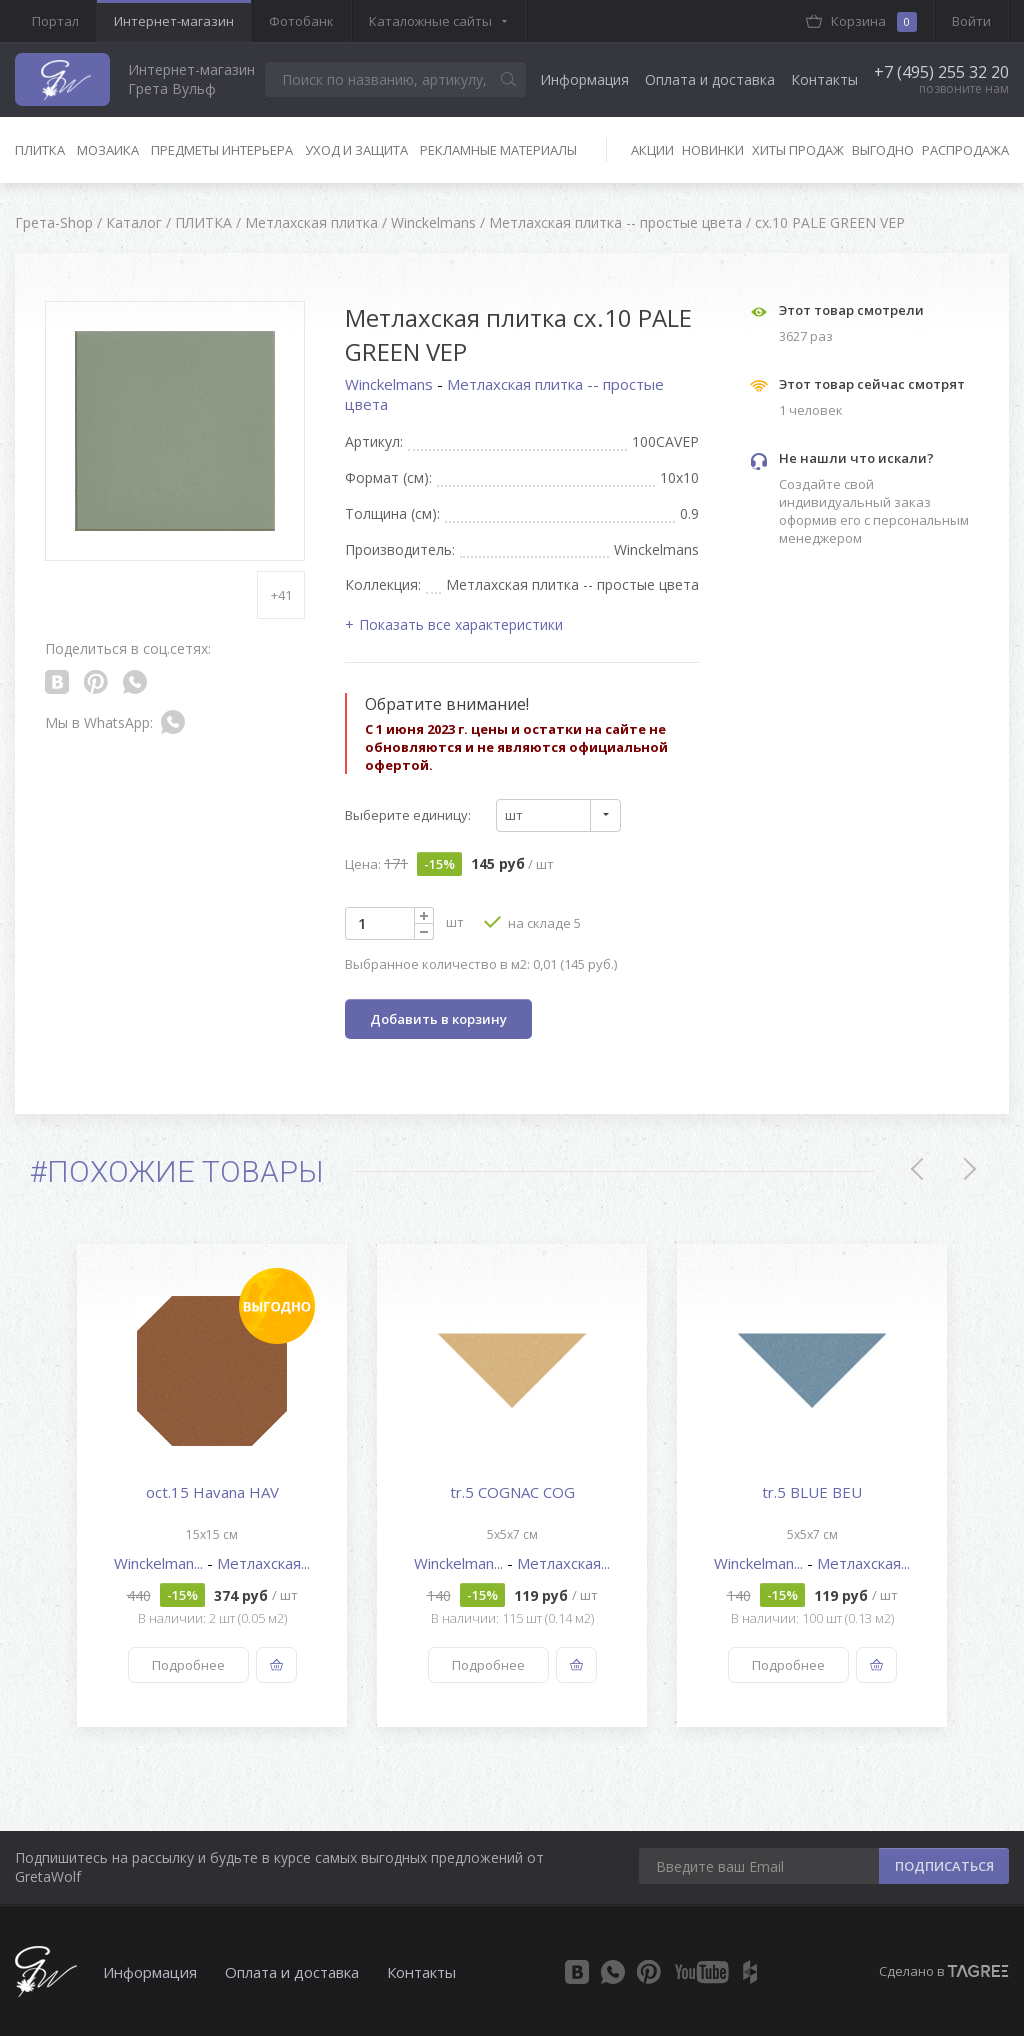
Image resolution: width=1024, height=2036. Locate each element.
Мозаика (108, 150)
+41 (281, 595)
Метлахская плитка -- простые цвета (504, 394)
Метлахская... (263, 1563)
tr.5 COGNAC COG (512, 1492)
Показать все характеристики (461, 624)
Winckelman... (160, 1563)
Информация (584, 79)
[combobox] (558, 815)
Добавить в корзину (438, 1019)
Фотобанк (301, 21)
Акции (652, 150)
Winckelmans (391, 384)
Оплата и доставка (710, 79)
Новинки (713, 150)
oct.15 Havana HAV (212, 1492)
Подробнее (188, 1665)
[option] (212, 1485)
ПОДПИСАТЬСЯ (944, 1866)
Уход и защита (356, 150)
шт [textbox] (514, 815)
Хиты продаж (798, 150)
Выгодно (883, 150)
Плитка (40, 150)
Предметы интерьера (222, 150)
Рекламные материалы (498, 150)
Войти (971, 21)
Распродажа (965, 150)
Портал (55, 21)
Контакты (824, 79)
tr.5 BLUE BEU (812, 1492)
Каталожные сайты (430, 21)
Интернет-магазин (174, 21)
